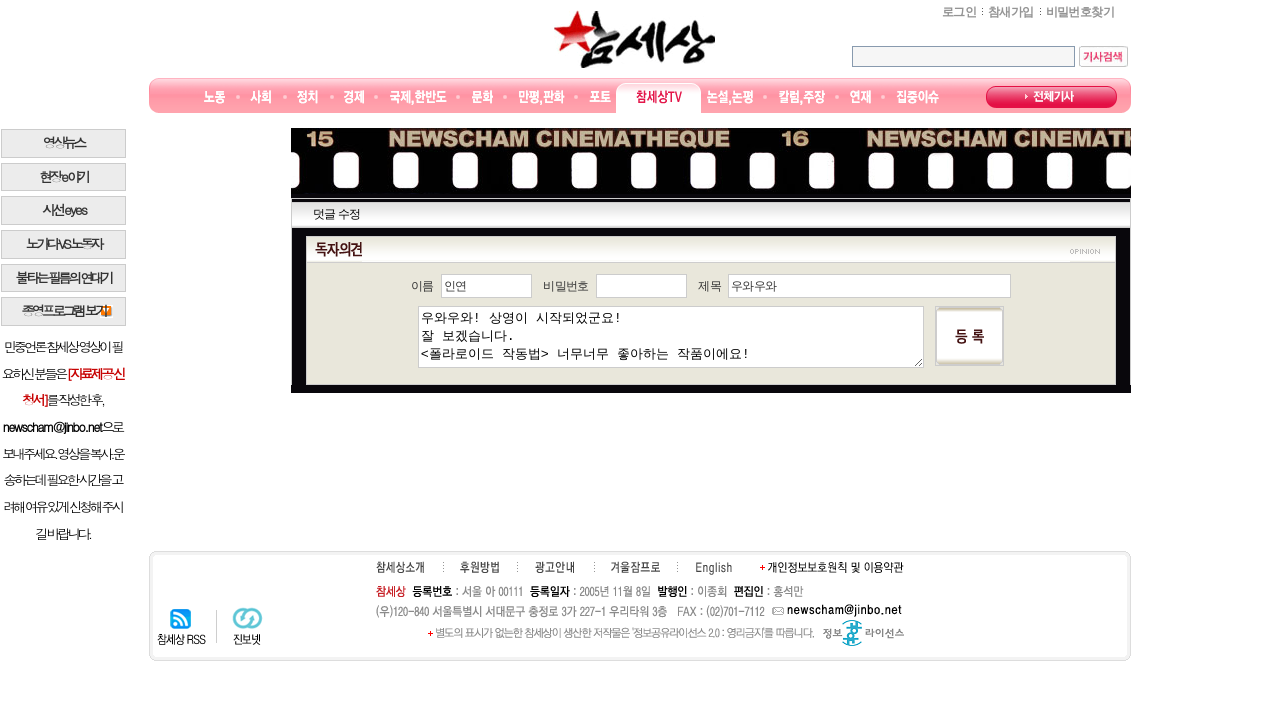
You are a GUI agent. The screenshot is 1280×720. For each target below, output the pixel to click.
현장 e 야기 (63, 176)
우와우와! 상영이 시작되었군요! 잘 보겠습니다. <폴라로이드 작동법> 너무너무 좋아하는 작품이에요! (671, 337)
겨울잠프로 (635, 567)
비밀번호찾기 (1080, 12)
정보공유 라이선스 (863, 633)
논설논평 (730, 97)
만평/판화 (542, 97)
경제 (354, 97)
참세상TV (659, 97)
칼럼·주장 (802, 97)
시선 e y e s (63, 209)
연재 (860, 97)
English (714, 568)
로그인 (959, 12)
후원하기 (479, 567)
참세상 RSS (181, 626)
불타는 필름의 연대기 (64, 277)
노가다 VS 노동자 (63, 243)
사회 (260, 97)
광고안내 (554, 567)
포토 (599, 97)
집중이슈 (918, 97)
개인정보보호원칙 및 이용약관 (832, 567)
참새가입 (1011, 12)
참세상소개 (400, 567)
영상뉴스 (63, 142)
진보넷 (247, 626)
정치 (307, 97)
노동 (214, 97)
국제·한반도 (418, 97)
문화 (482, 97)
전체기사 (1051, 97)
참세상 (634, 39)
